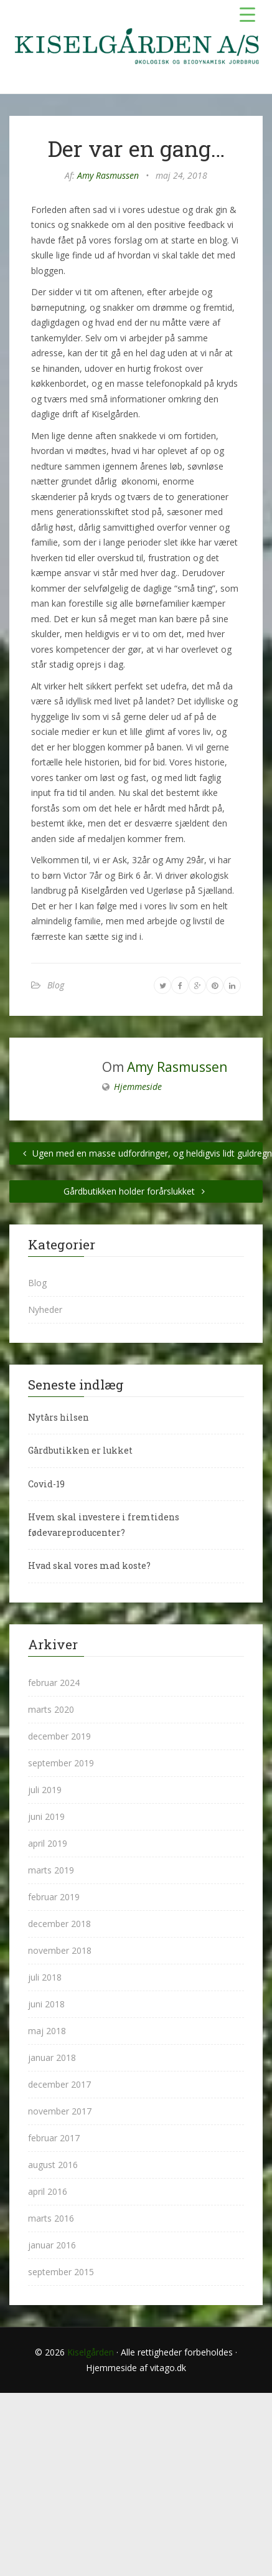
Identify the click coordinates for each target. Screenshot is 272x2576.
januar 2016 (52, 2245)
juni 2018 (46, 2004)
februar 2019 (54, 1897)
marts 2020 (51, 1709)
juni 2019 (46, 1816)
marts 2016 (51, 2218)
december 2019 (59, 1736)
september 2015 (61, 2272)
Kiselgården (90, 2352)
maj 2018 (47, 2031)
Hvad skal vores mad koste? (89, 1565)
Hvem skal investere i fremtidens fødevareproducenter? (103, 1524)
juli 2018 (45, 1977)
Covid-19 (46, 1484)
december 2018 (59, 1924)
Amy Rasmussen (108, 175)
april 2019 (47, 1843)
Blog (55, 985)
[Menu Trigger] (247, 14)
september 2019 (61, 1763)
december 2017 (59, 2084)
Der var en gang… (136, 148)
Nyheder (45, 1309)
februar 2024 (54, 1682)
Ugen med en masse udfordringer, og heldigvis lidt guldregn (141, 1153)
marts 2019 (51, 1870)
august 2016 (53, 2165)
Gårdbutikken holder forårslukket (136, 1191)
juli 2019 (45, 1790)
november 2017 (59, 2111)
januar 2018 (52, 2057)
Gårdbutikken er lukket (80, 1450)
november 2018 (59, 1950)
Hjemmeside (138, 1086)
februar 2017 (54, 2138)
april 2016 (47, 2191)
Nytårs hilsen (58, 1417)
